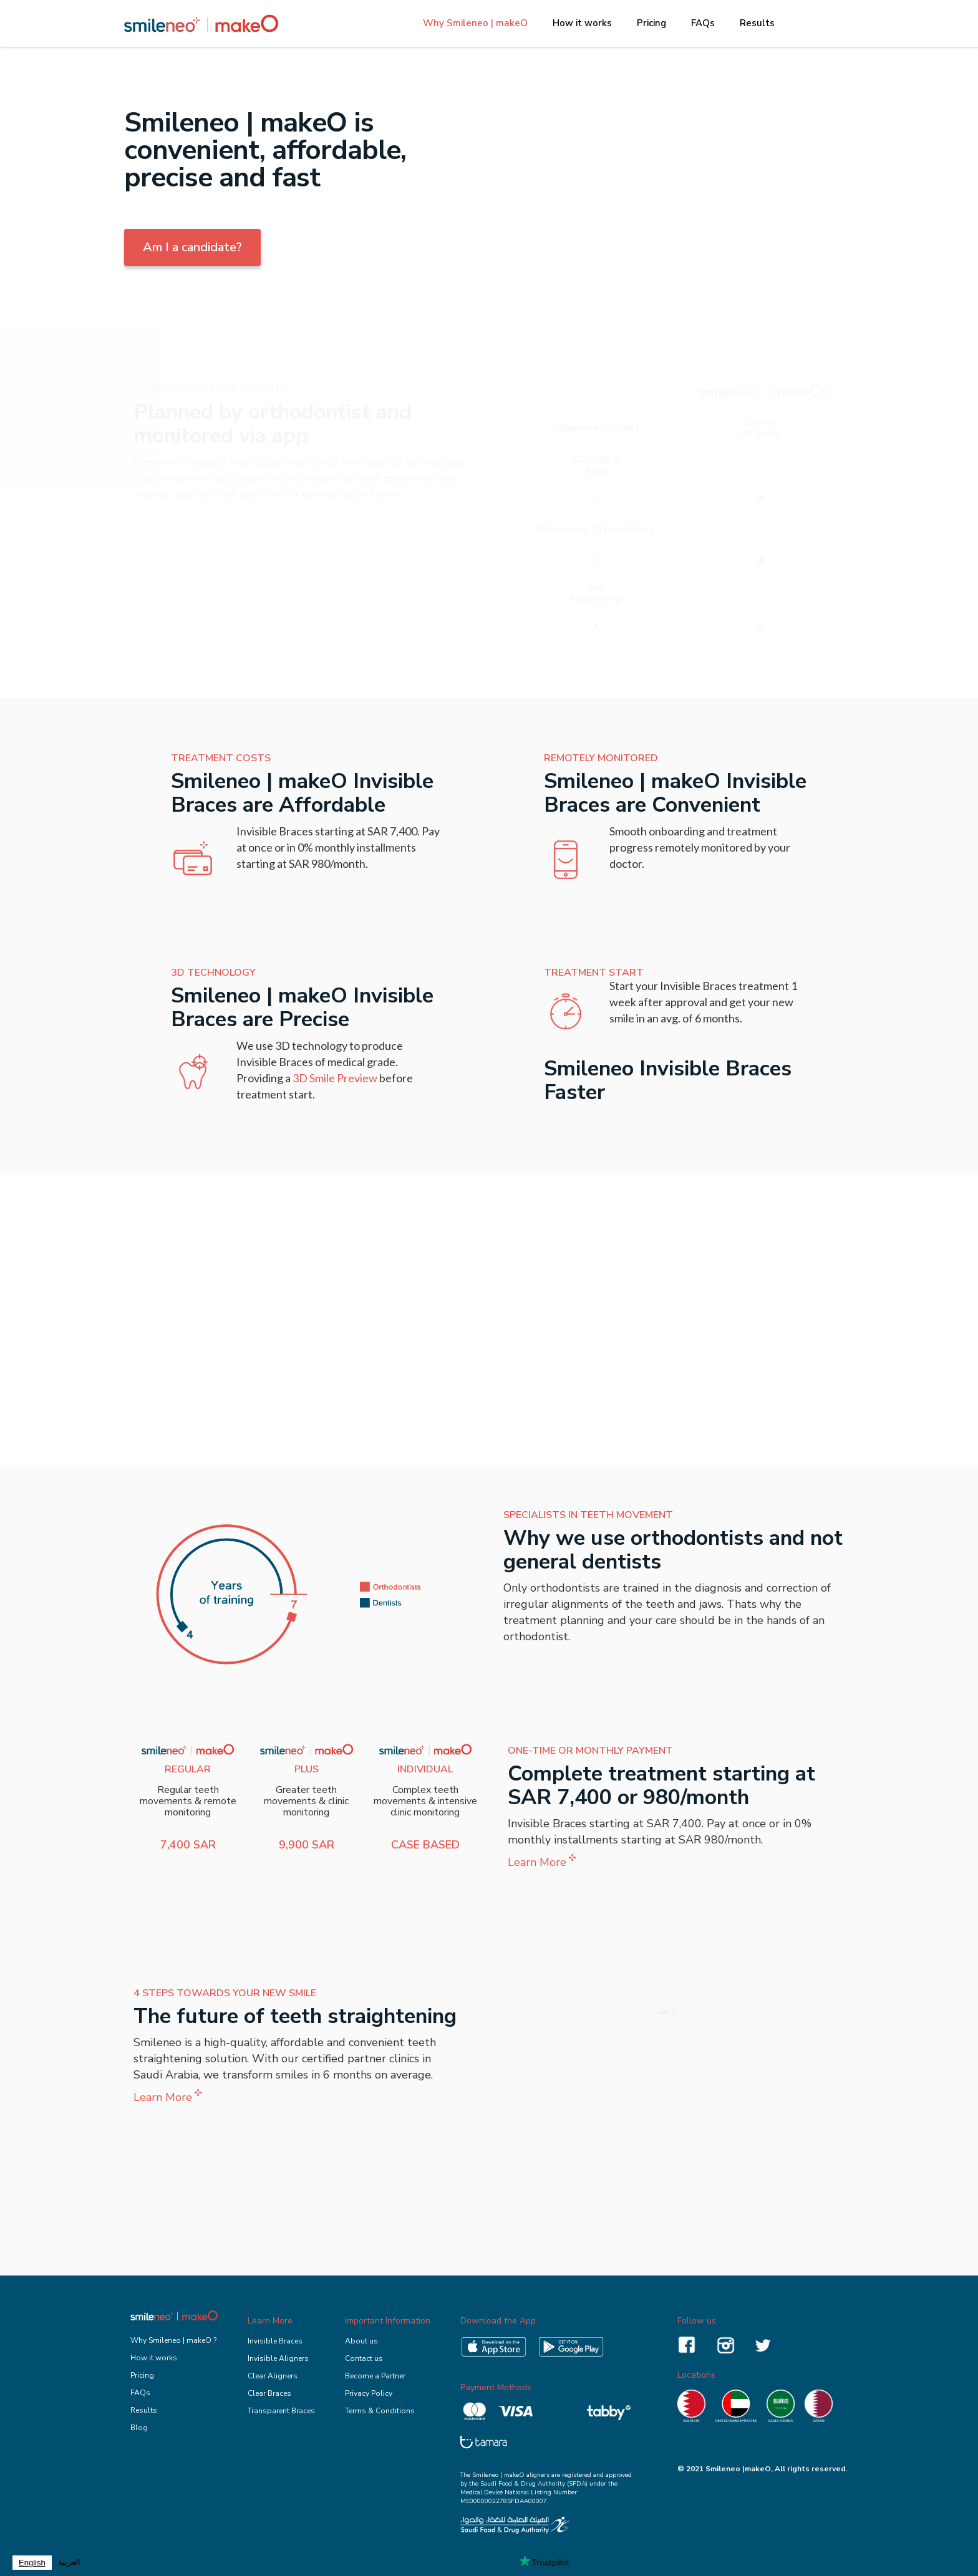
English (32, 2562)
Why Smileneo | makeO (475, 23)
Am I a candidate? (192, 247)
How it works (582, 23)
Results (757, 23)
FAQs (703, 23)
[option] (69, 2562)
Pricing (651, 23)
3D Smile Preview (335, 1078)
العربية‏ (69, 2562)
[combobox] (32, 2562)
